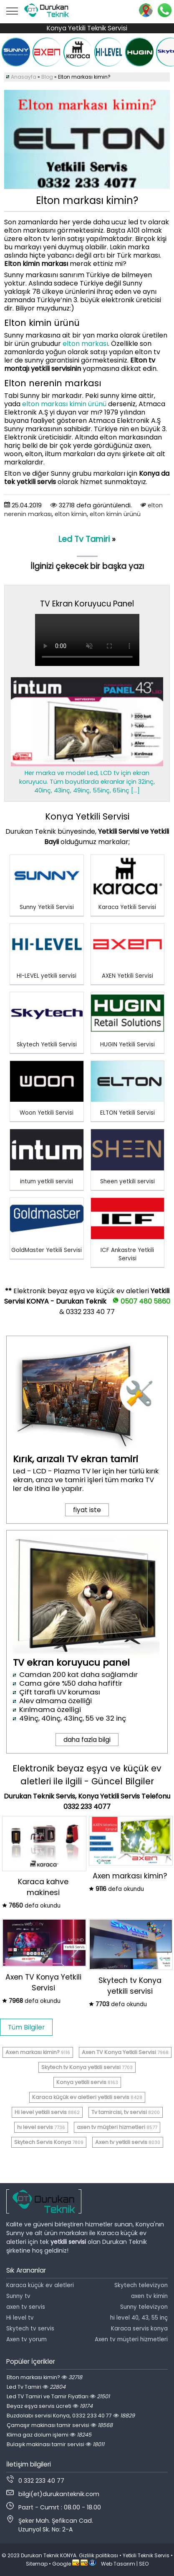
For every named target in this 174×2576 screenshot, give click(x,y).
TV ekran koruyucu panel (71, 1662)
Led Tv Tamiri (84, 539)
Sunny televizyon (144, 2307)
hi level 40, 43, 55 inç (139, 2318)
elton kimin (71, 514)
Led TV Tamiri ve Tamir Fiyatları (58, 2396)
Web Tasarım (118, 2563)
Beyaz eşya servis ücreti (50, 2406)
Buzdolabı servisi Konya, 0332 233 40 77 (71, 2415)
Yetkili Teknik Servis (146, 2555)
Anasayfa (23, 76)
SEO (144, 2563)
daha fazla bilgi (87, 1739)
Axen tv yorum (26, 2339)
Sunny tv (18, 2296)
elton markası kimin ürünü (64, 404)
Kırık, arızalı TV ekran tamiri (75, 1459)
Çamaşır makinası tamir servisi (60, 2425)
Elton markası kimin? (44, 2377)
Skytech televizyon (141, 2285)
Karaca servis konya (139, 2329)
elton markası (85, 343)
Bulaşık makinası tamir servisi (55, 2444)
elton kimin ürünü (115, 514)
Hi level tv (20, 2318)
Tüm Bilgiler (26, 2027)
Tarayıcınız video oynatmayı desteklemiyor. (87, 640)
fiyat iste (87, 1509)
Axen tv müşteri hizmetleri (131, 2339)
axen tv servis (25, 2307)
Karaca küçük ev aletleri (40, 2285)
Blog (47, 76)
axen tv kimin (149, 2296)
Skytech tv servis (30, 2329)
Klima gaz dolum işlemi (49, 2434)
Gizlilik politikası (98, 2555)
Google (61, 2563)
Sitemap (37, 2563)
